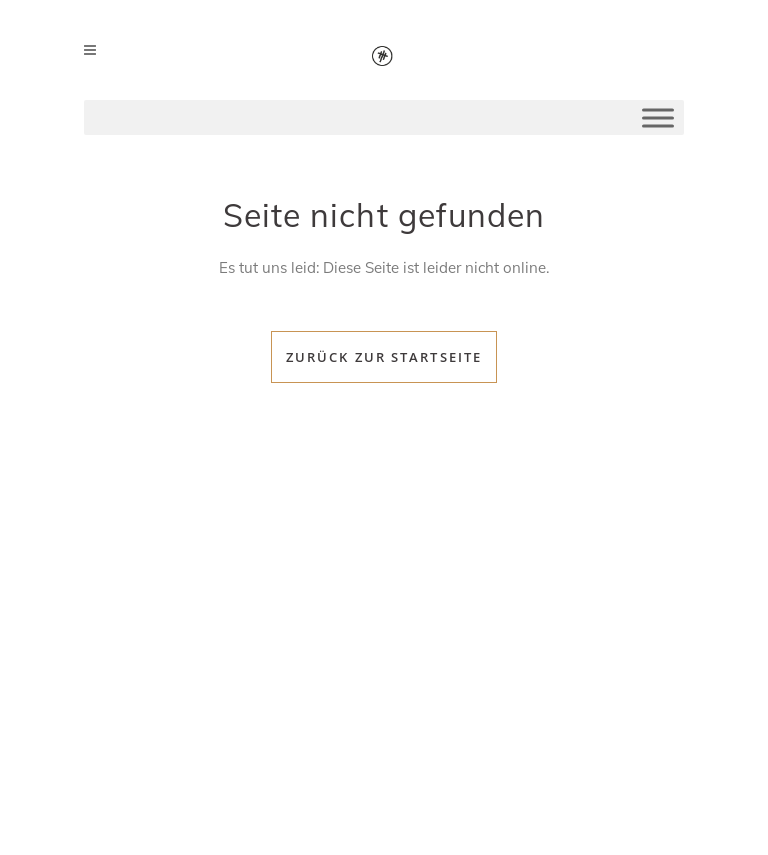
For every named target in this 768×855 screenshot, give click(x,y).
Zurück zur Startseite (384, 357)
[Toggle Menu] (658, 117)
